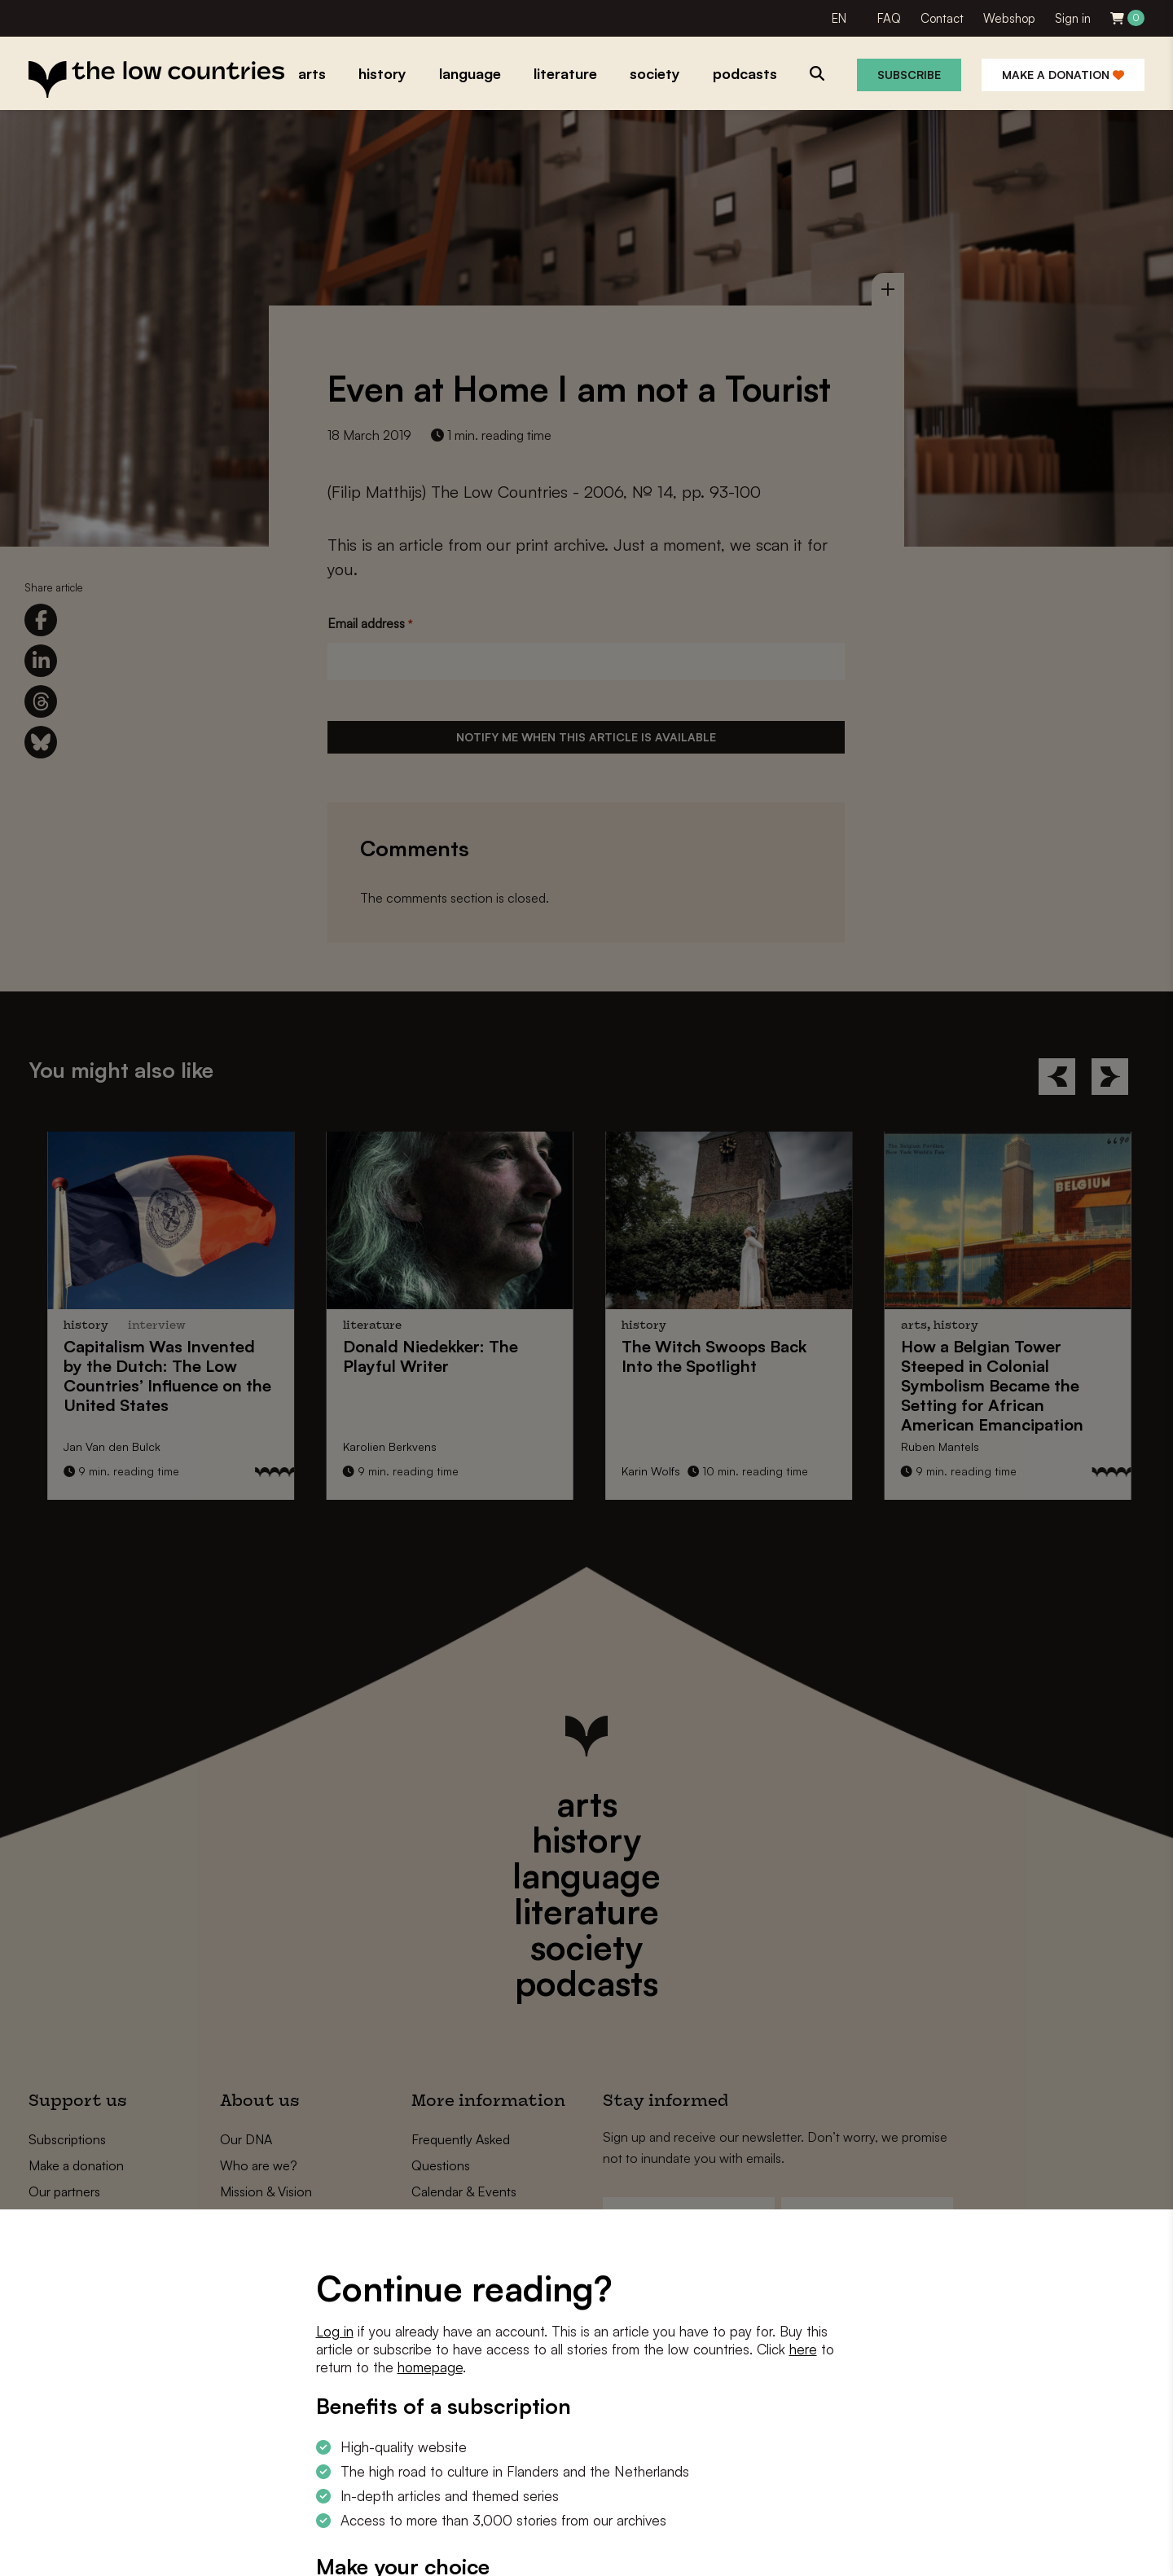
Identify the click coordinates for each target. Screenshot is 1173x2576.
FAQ (889, 18)
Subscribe (909, 74)
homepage (430, 2367)
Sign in (1073, 18)
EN (839, 18)
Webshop (1009, 18)
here (803, 2349)
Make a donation (1063, 74)
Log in (335, 2331)
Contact (942, 18)
